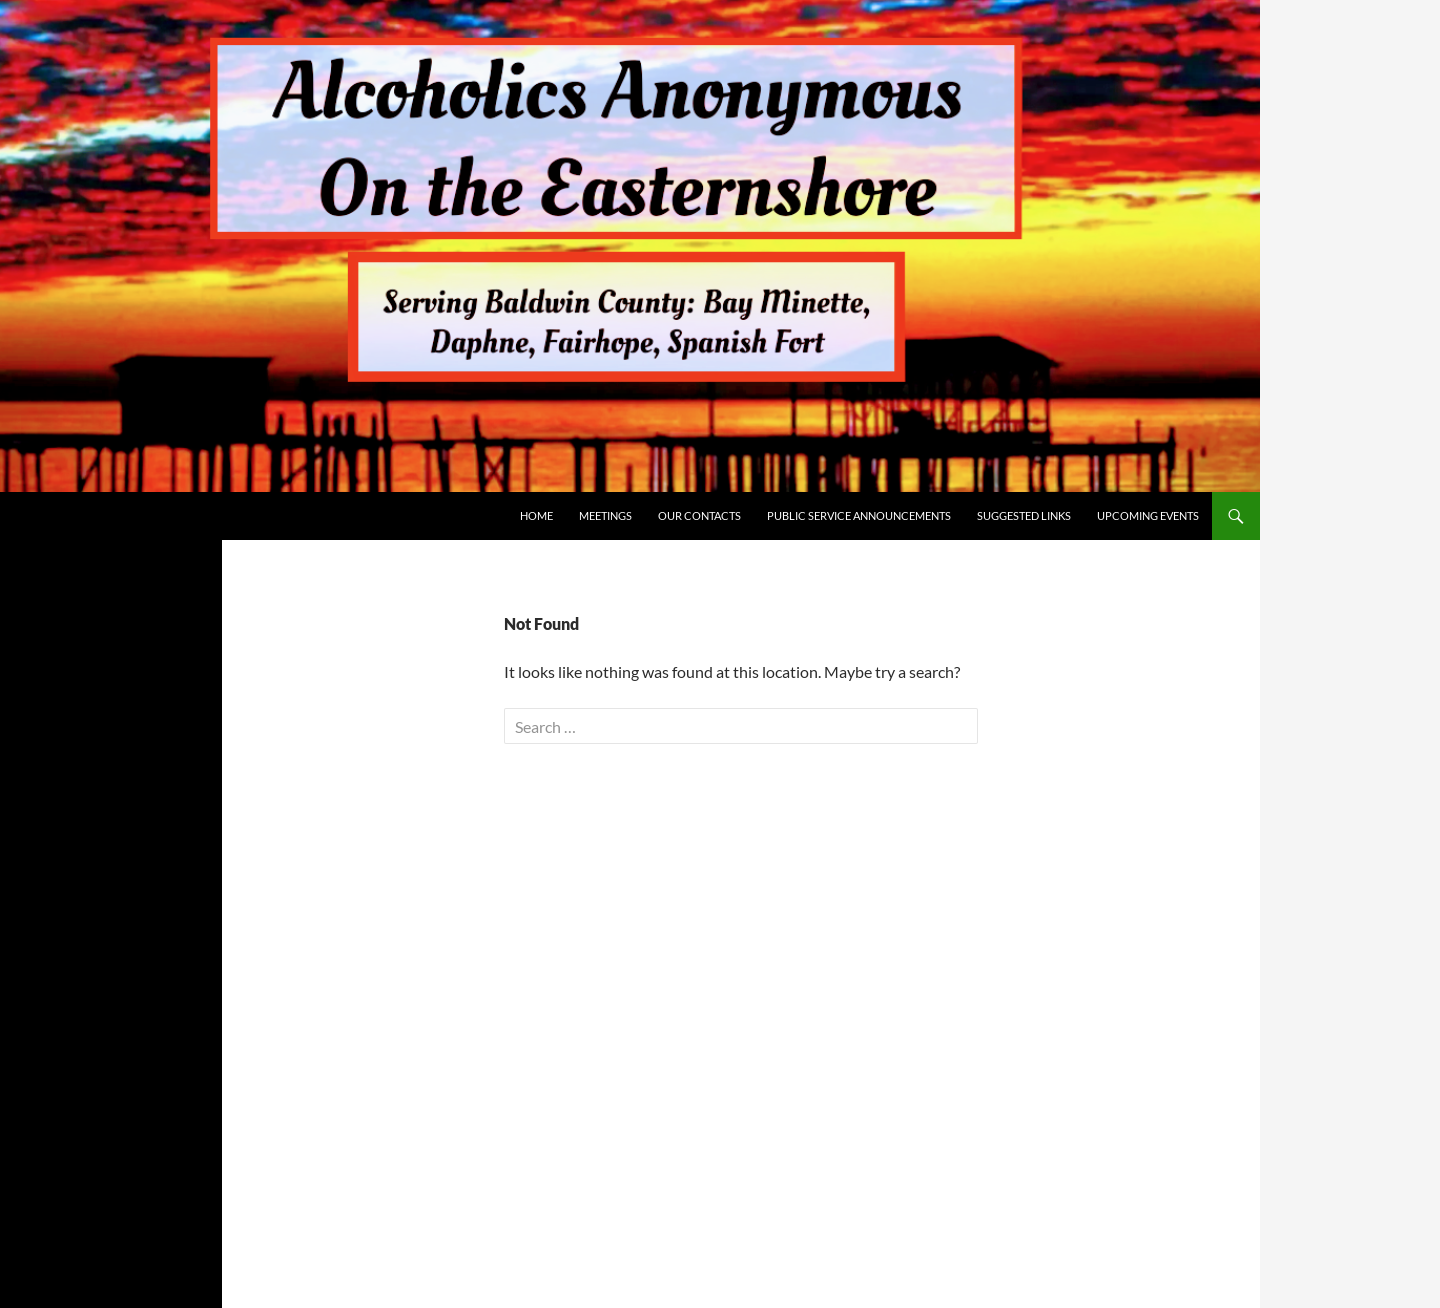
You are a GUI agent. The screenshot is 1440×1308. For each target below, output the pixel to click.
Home (536, 515)
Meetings (605, 515)
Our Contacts (699, 515)
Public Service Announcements (859, 515)
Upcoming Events (1148, 515)
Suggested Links (1024, 515)
